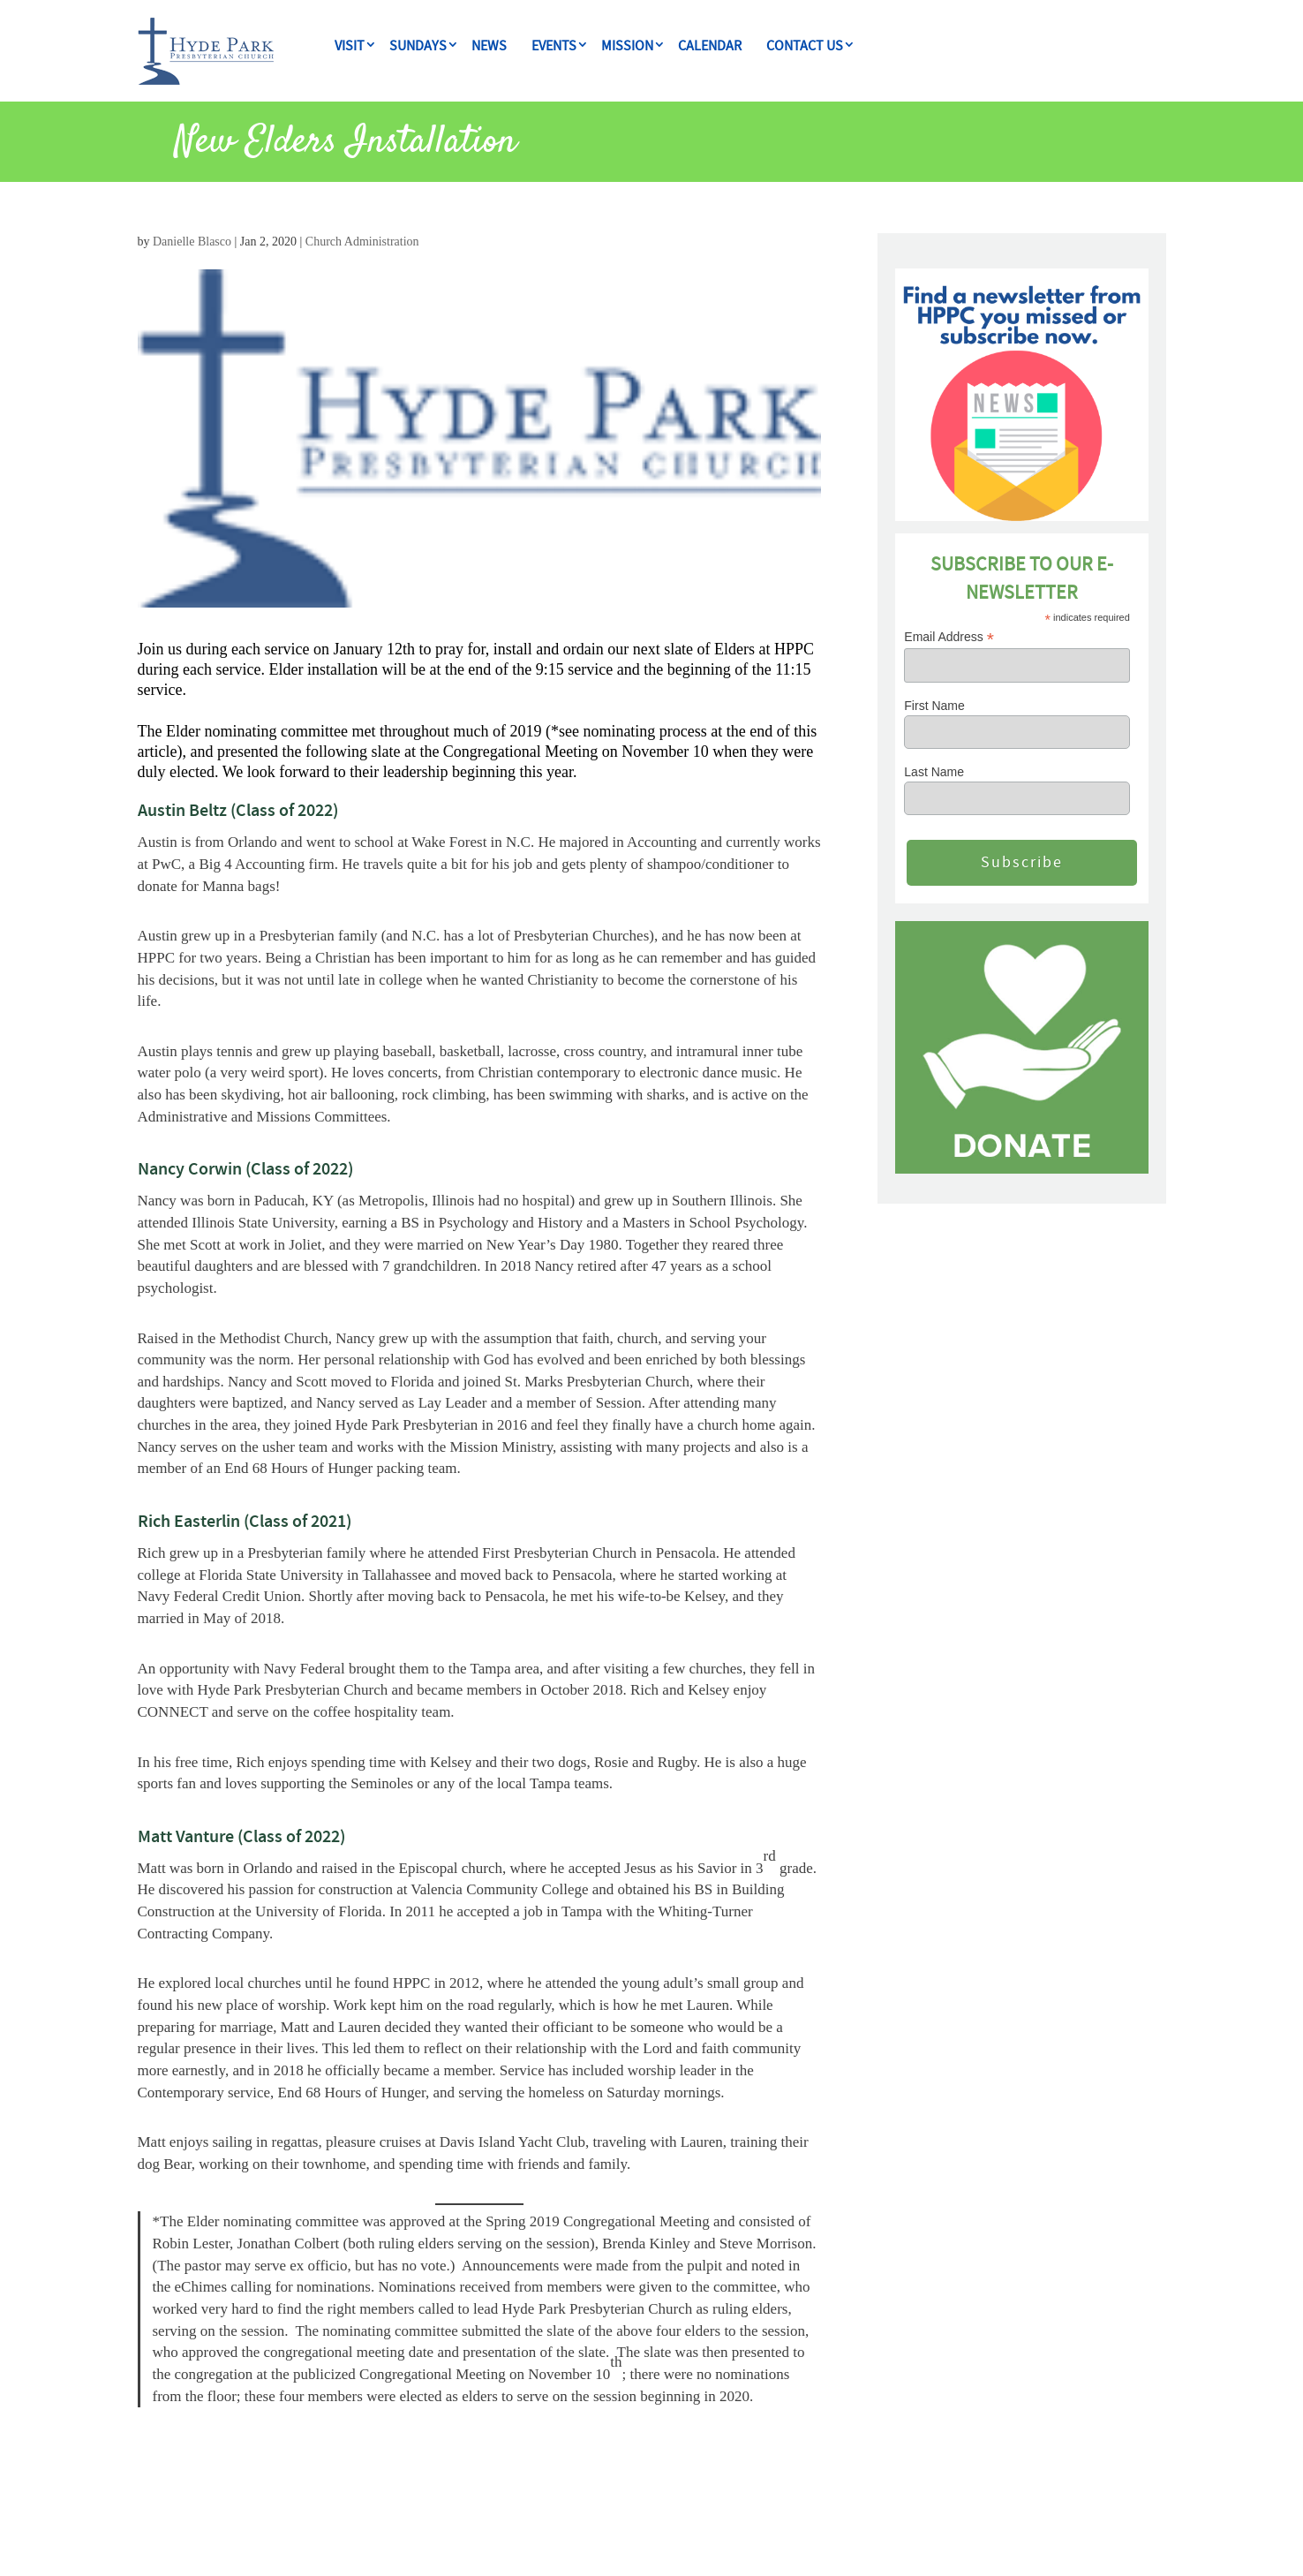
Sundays (418, 46)
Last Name (934, 772)
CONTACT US (804, 46)
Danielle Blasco (192, 241)
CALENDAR (710, 46)
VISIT (350, 46)
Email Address (949, 637)
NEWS (489, 46)
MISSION (627, 46)
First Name (934, 706)
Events (553, 46)
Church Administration (362, 241)
